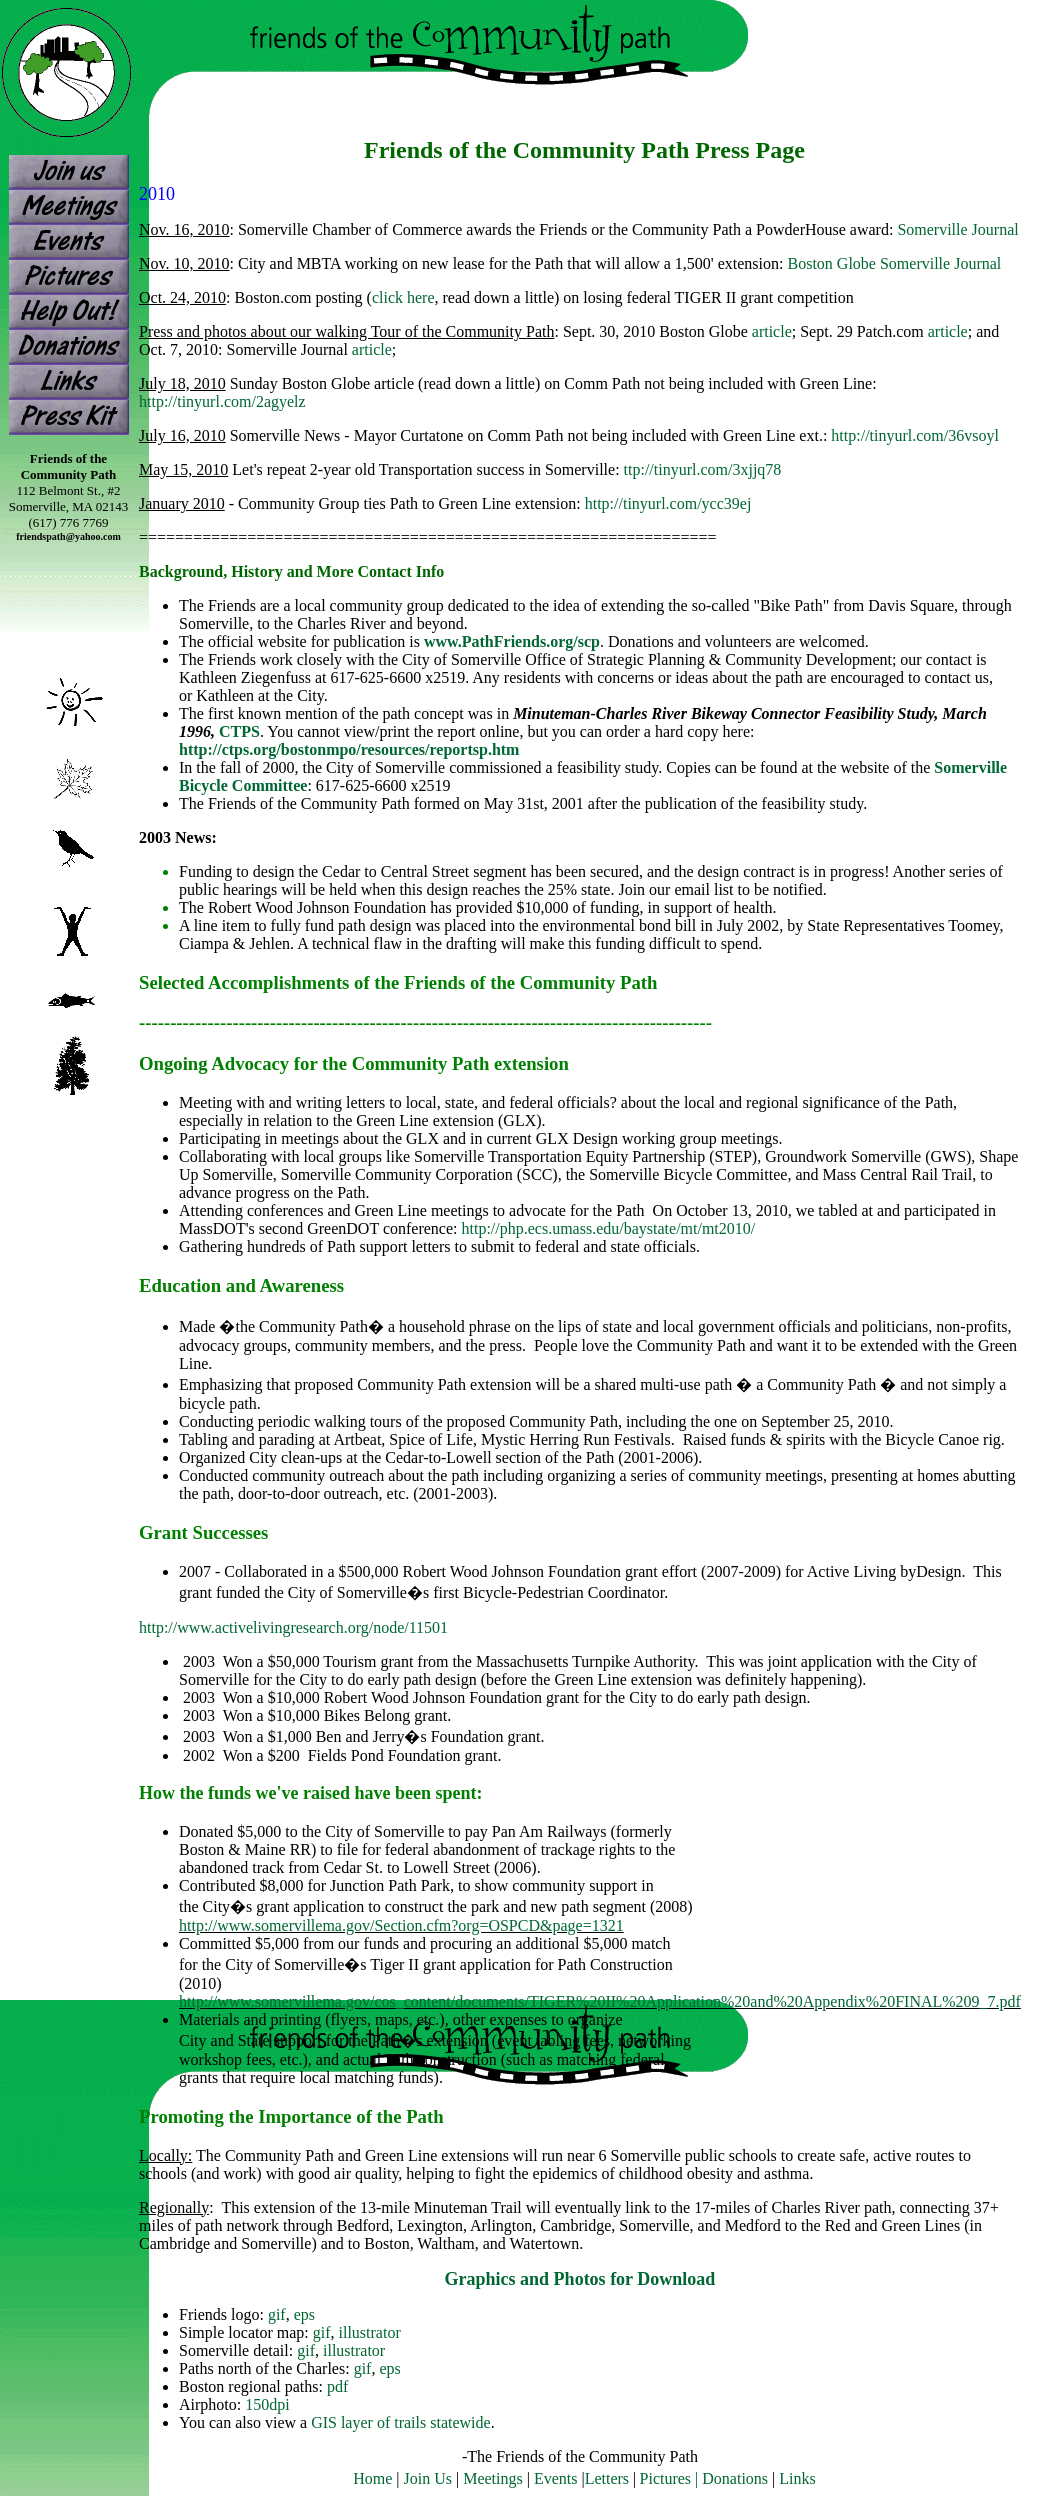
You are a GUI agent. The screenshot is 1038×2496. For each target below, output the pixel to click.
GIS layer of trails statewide (401, 2422)
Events (556, 2478)
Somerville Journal (957, 229)
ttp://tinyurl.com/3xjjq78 (703, 469)
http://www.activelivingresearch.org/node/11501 (293, 1627)
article (772, 331)
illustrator (370, 2332)
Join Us (428, 2478)
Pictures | (671, 2478)
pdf (337, 2386)
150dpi (267, 2404)
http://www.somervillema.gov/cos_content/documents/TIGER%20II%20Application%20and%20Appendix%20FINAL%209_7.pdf (600, 2001)
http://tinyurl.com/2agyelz (222, 401)
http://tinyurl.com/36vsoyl (915, 435)
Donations (735, 2478)
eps (304, 2314)
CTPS (239, 731)
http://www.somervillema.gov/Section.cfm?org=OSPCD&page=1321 (401, 1925)
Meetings (493, 2478)
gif (277, 2314)
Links (797, 2478)
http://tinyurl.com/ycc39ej (668, 503)
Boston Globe (831, 263)
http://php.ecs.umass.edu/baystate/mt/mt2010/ (609, 1228)
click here (403, 297)
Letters (607, 2478)
